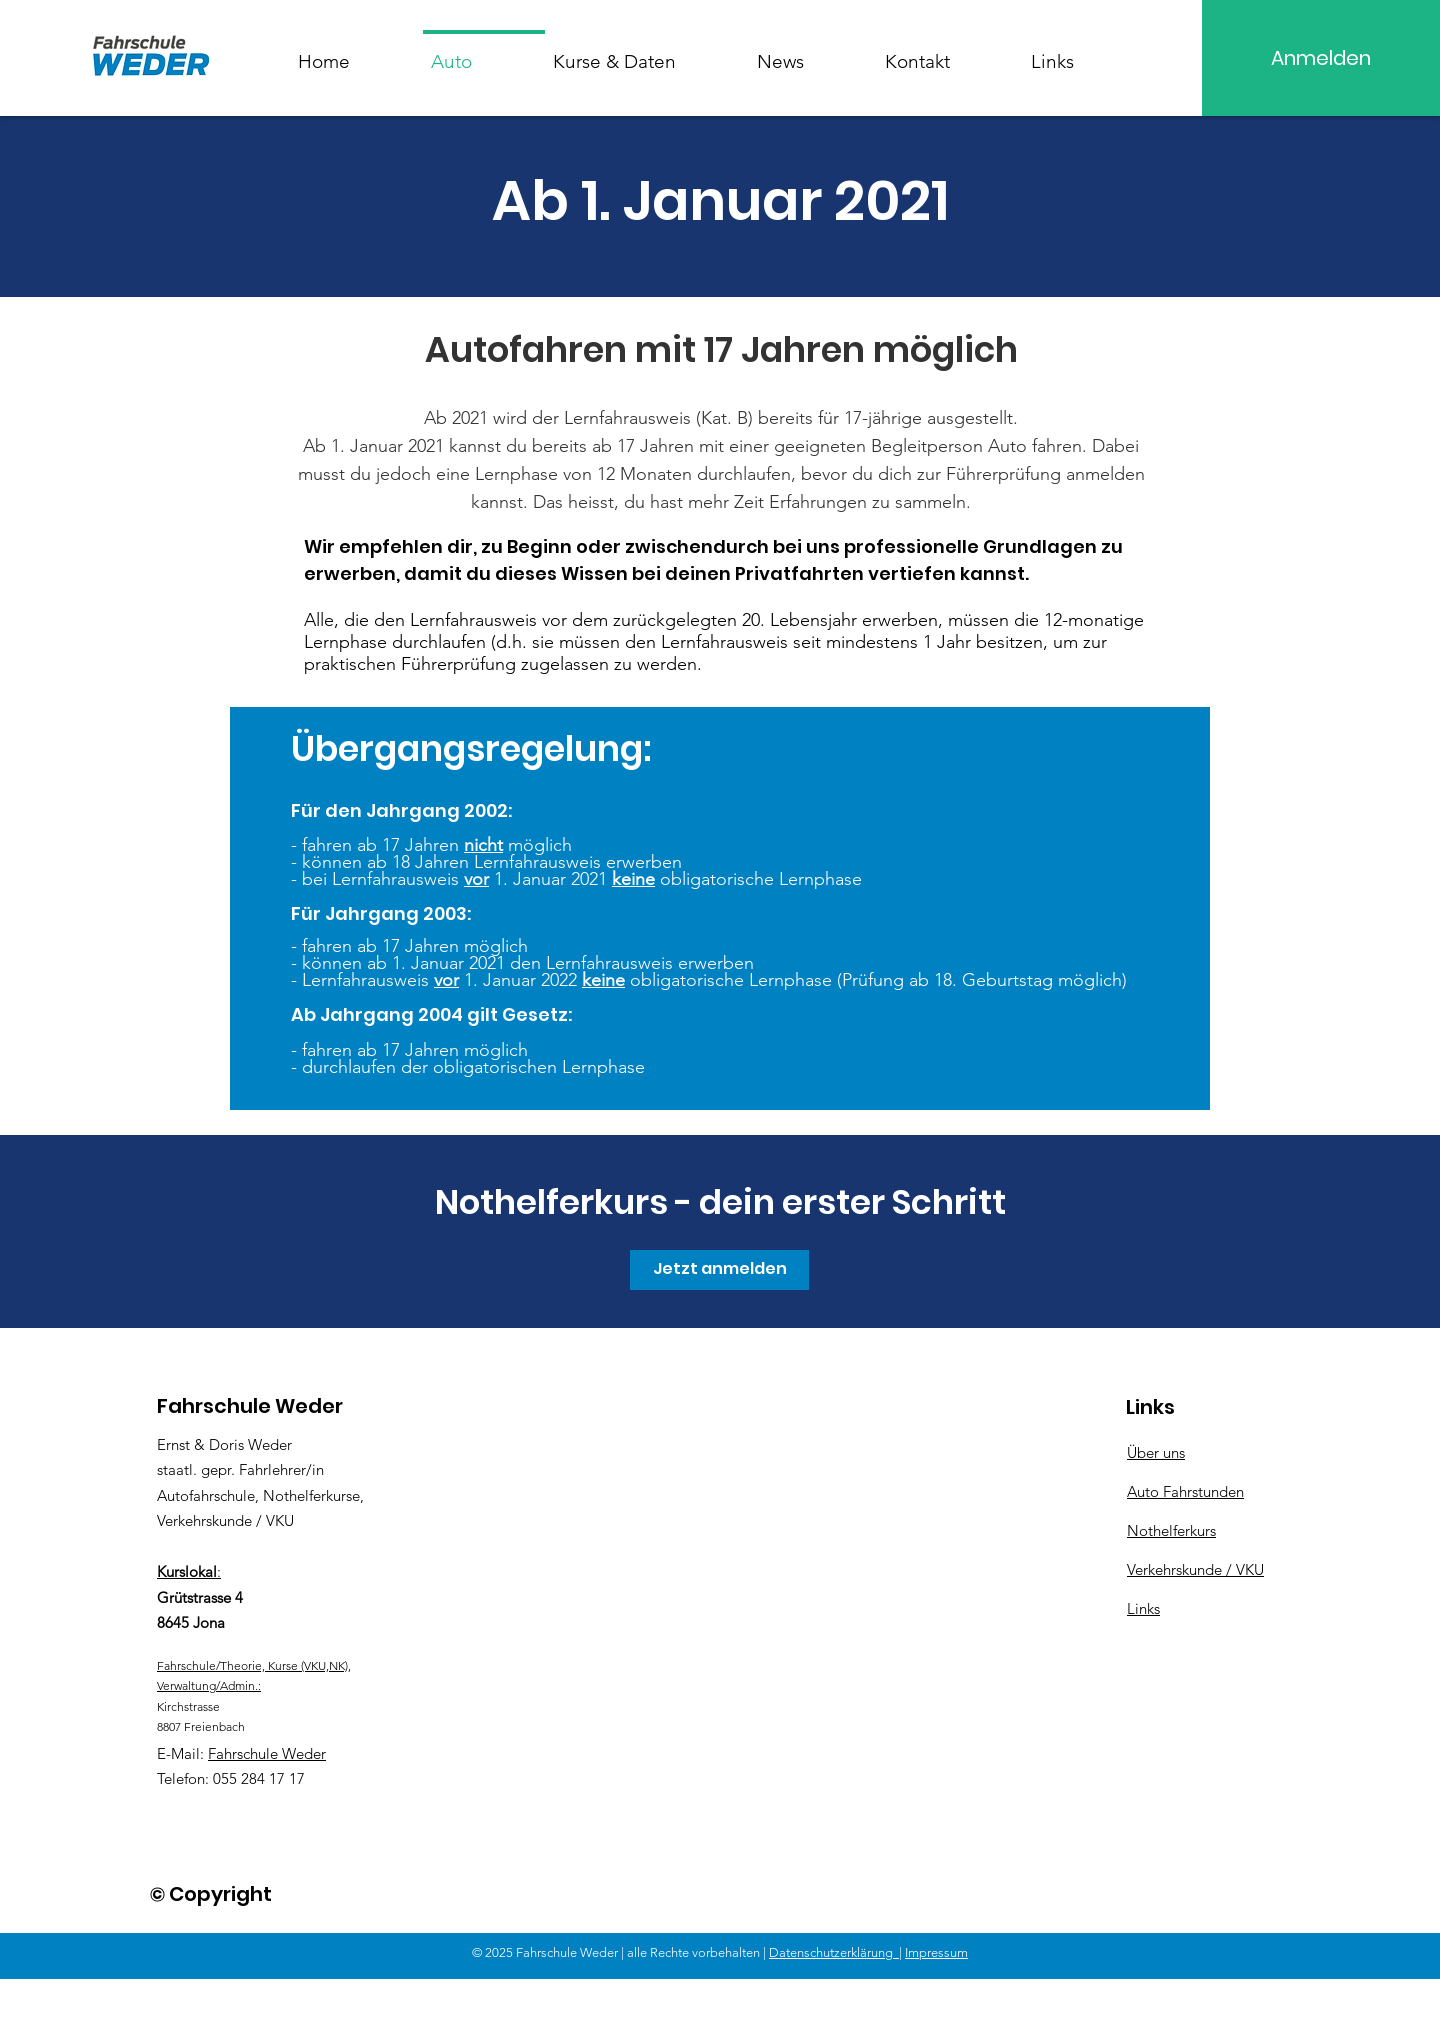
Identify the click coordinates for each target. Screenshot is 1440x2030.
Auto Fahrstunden (1185, 1491)
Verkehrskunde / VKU (1195, 1569)
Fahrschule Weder (267, 1753)
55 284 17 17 (263, 1778)
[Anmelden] (1321, 58)
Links (1143, 1608)
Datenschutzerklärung (834, 1952)
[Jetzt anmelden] (719, 1270)
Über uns (1156, 1452)
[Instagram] (1363, 1570)
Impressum (936, 1952)
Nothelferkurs (1171, 1530)
